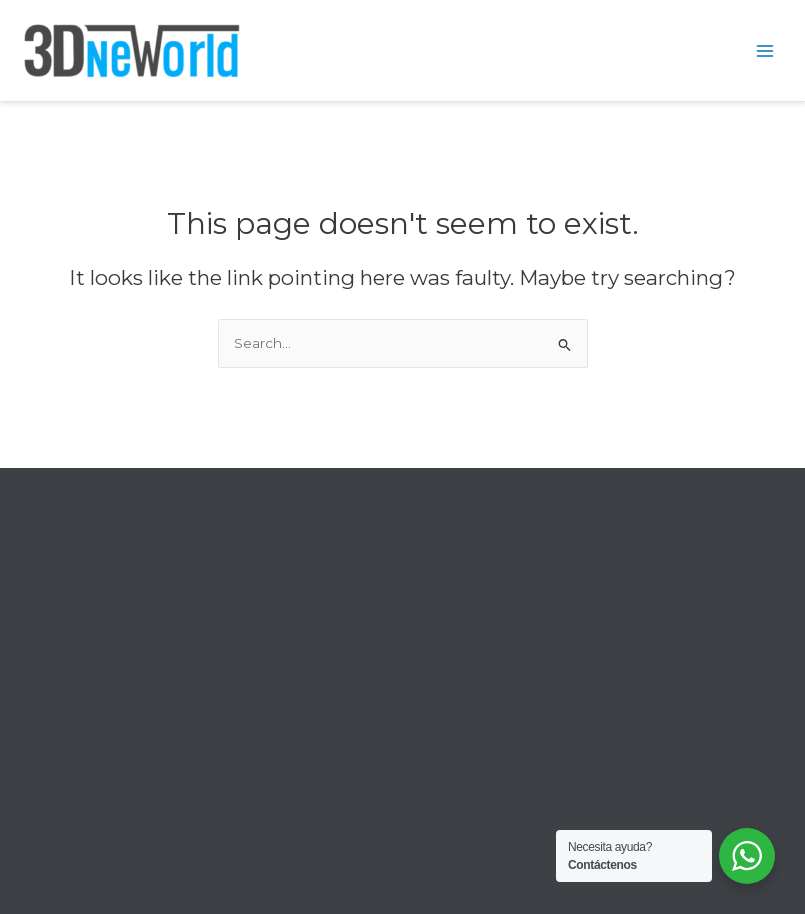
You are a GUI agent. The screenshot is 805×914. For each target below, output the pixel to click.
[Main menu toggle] (765, 50)
